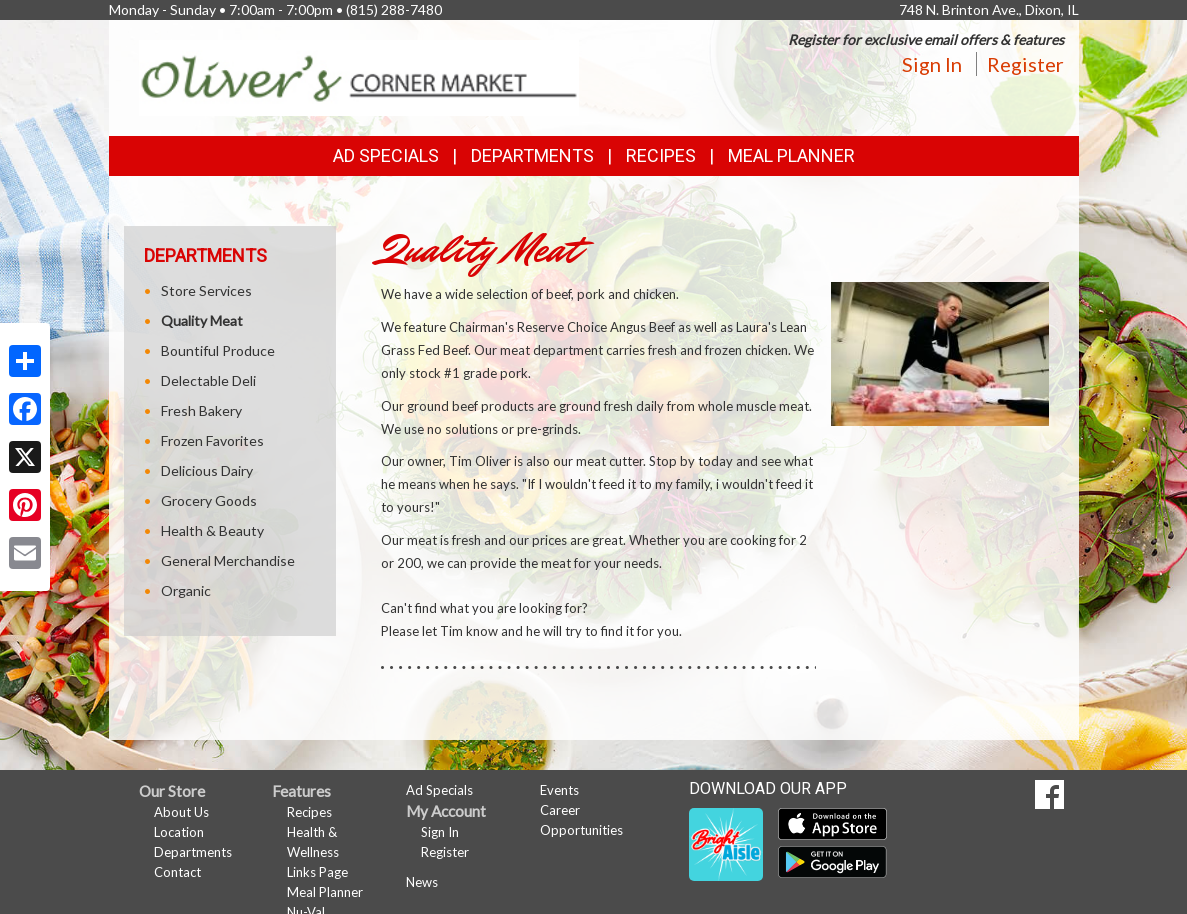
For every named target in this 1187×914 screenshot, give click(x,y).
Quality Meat (202, 320)
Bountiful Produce (218, 350)
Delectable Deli (208, 380)
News (422, 882)
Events (559, 790)
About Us (181, 812)
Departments (193, 852)
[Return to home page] (359, 76)
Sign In (932, 64)
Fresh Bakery (201, 410)
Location (179, 832)
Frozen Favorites (212, 440)
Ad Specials (386, 155)
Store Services (206, 290)
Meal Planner (791, 155)
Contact (177, 872)
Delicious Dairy (207, 470)
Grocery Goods (209, 500)
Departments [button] (532, 155)
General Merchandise (228, 560)
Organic (186, 590)
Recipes (661, 155)
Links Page (317, 872)
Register (1025, 64)
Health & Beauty (212, 530)
